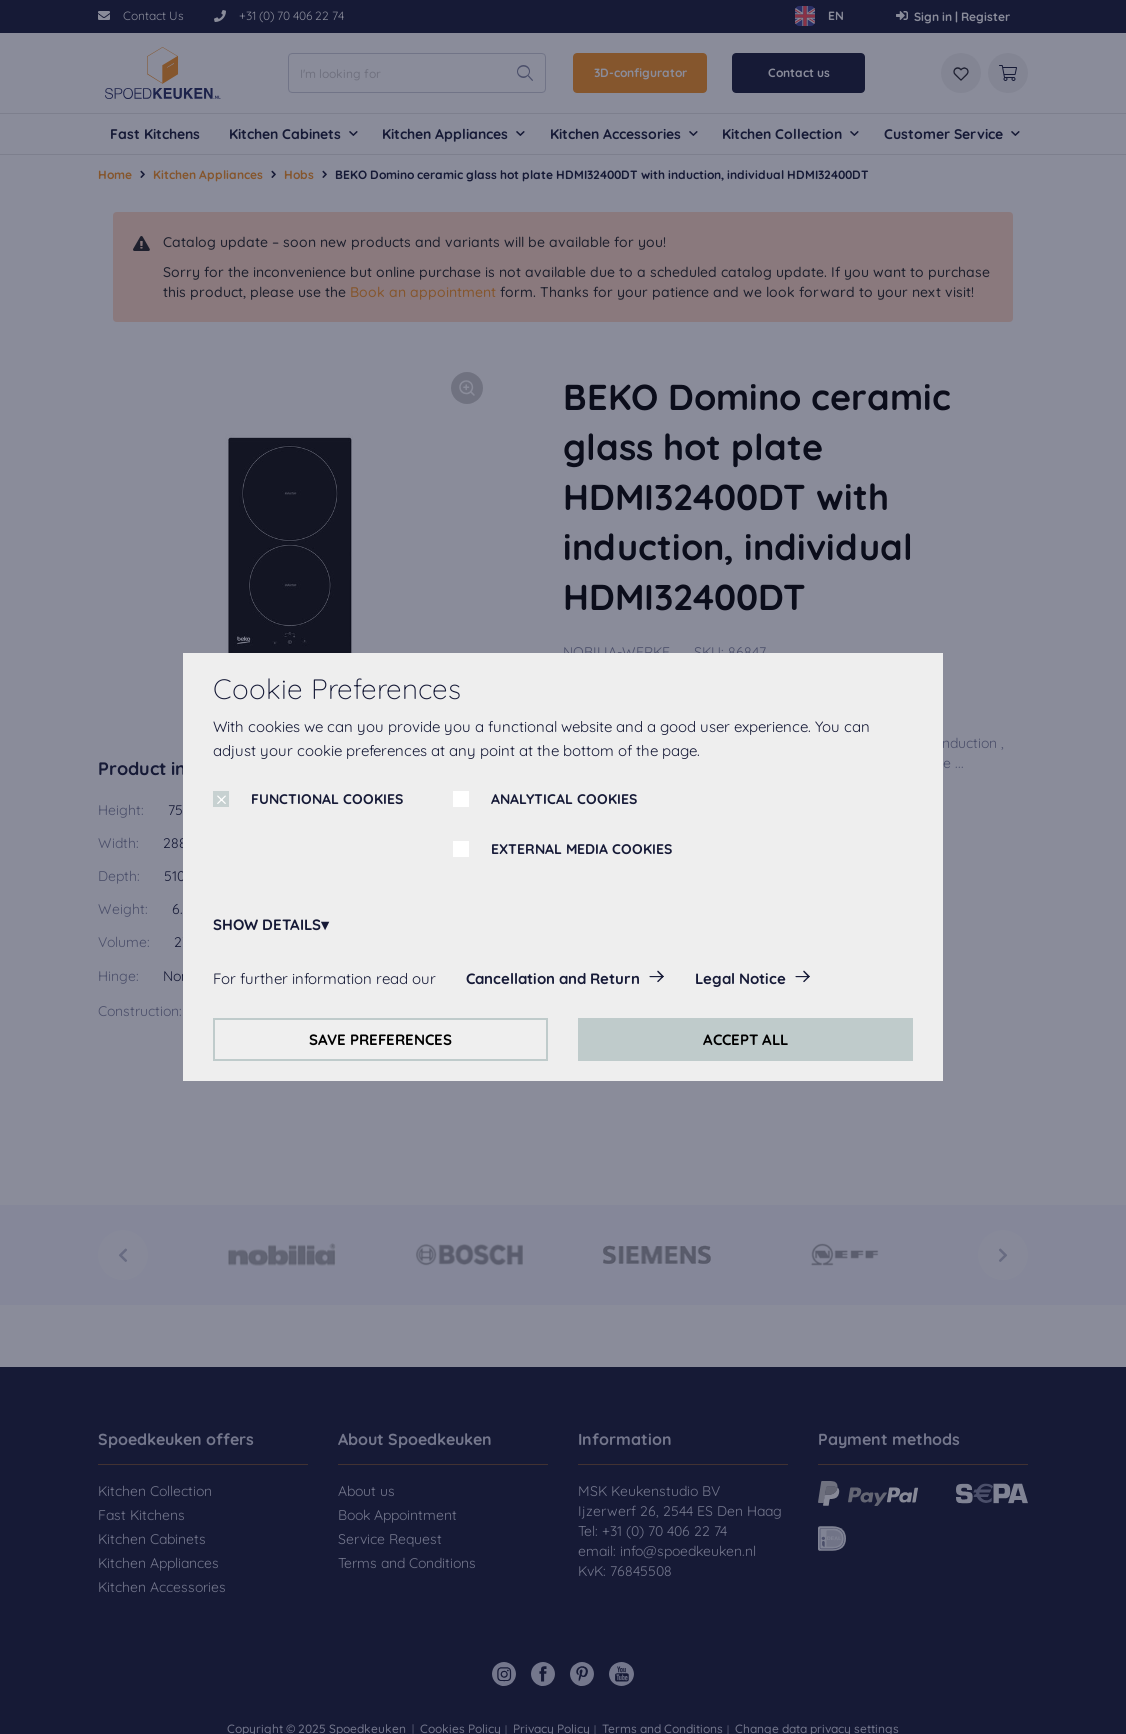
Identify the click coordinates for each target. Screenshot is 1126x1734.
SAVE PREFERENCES (380, 1039)
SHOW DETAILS (267, 924)
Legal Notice (740, 978)
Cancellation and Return (553, 978)
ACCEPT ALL (745, 1039)
